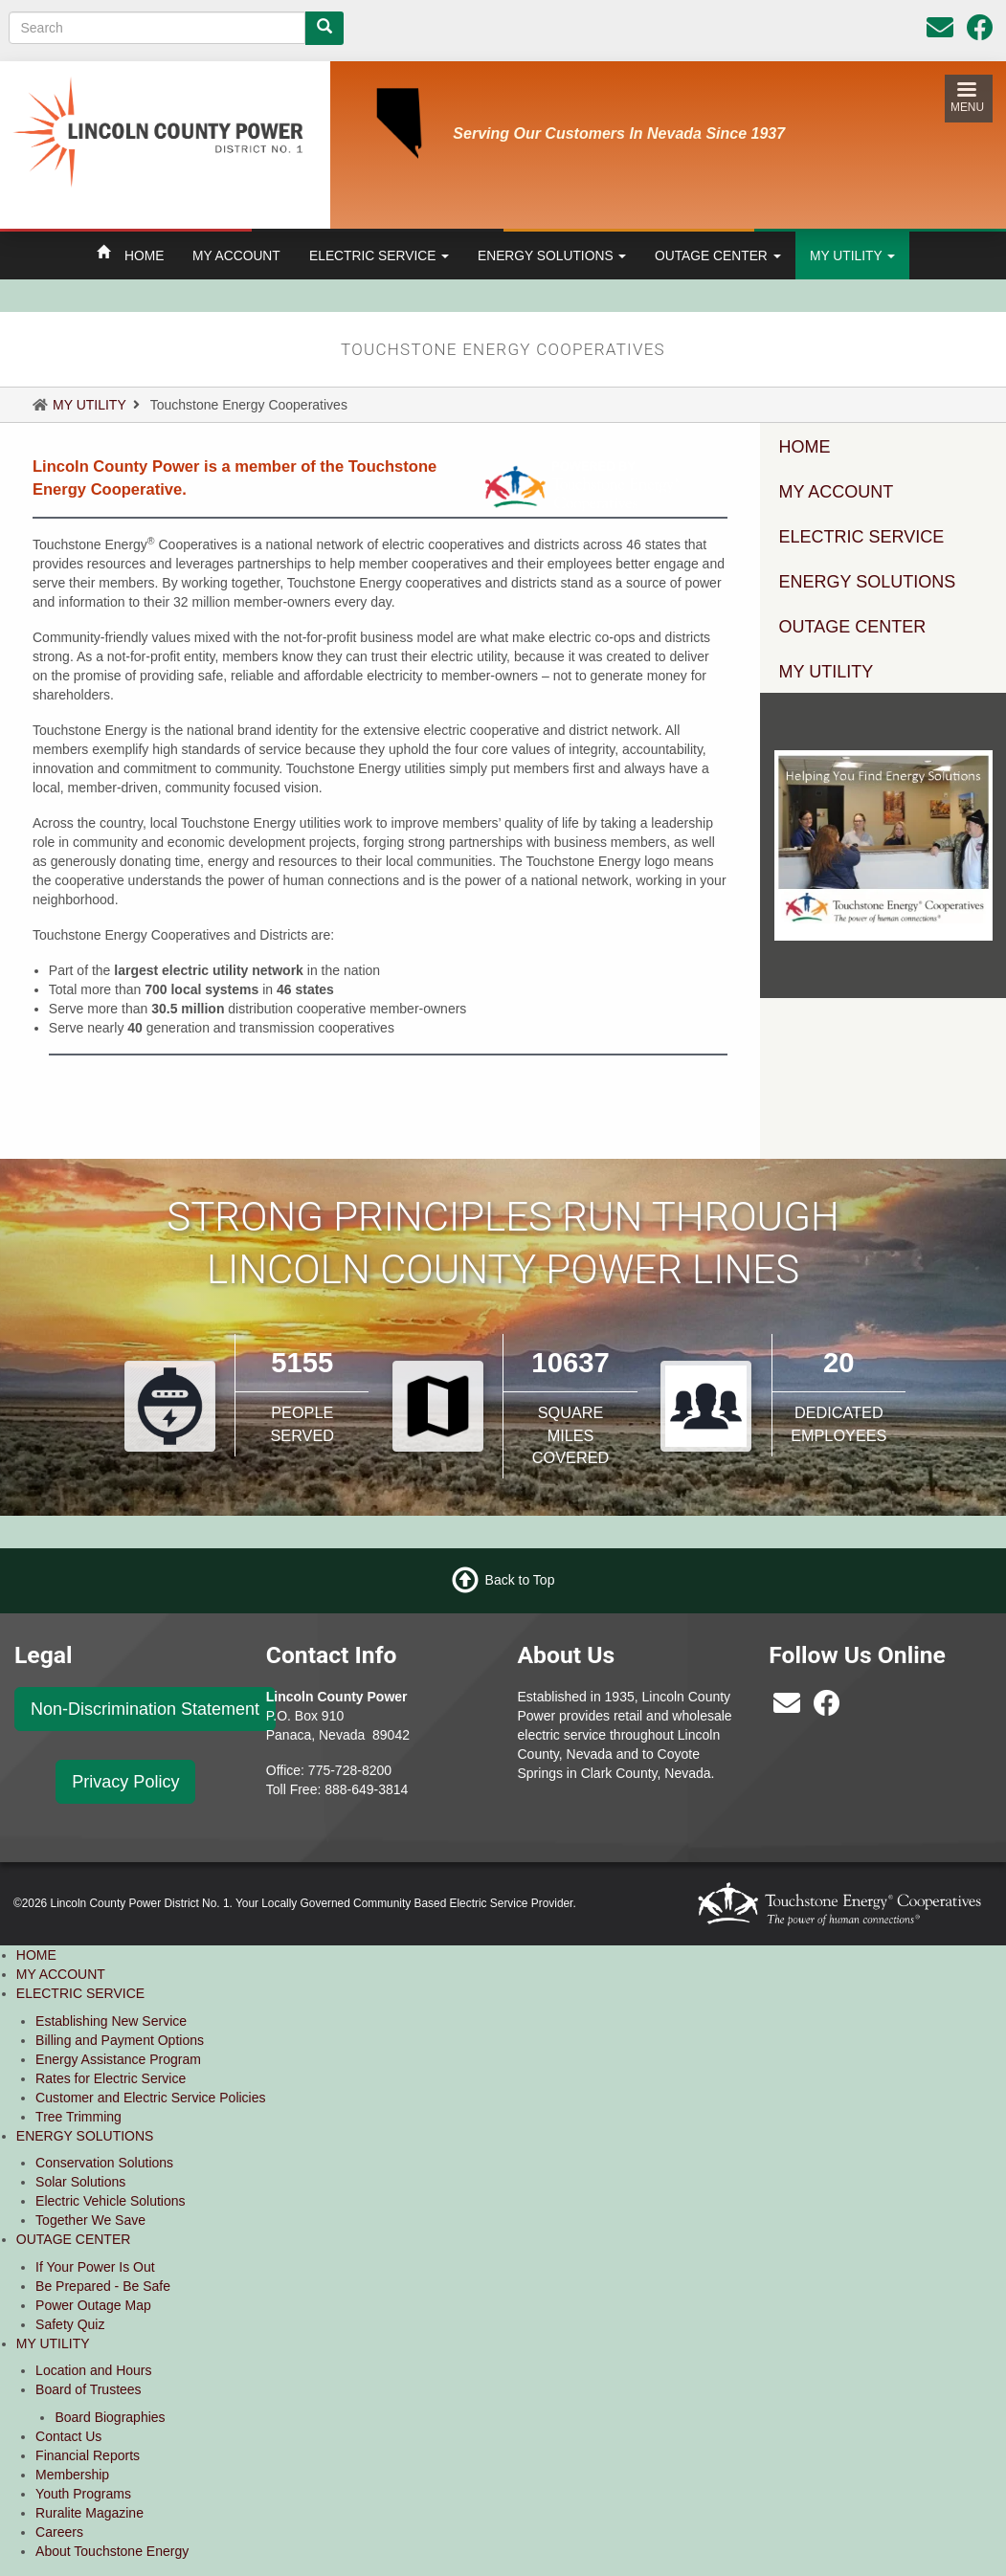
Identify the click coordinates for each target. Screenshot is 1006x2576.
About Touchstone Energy (112, 2551)
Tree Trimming (78, 2116)
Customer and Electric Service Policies (150, 2097)
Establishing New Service (111, 2021)
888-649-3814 (366, 1789)
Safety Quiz (69, 2324)
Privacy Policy (125, 1781)
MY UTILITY (852, 255)
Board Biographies (110, 2417)
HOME (144, 255)
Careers (59, 2532)
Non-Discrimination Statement (145, 1709)
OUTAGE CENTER (718, 255)
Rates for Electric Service (110, 2078)
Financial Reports (87, 2455)
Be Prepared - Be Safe (102, 2286)
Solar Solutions (80, 2181)
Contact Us (68, 2436)
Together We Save (90, 2220)
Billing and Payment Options (119, 2040)
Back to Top (520, 1580)
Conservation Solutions (104, 2162)
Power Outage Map (93, 2305)
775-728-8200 (349, 1770)
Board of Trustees (88, 2389)
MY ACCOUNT (236, 255)
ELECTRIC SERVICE (379, 255)
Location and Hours (93, 2370)
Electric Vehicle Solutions (110, 2201)
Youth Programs (83, 2493)
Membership (72, 2474)
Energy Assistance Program (118, 2059)
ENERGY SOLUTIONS (552, 255)
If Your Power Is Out (95, 2267)
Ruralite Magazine (89, 2512)
